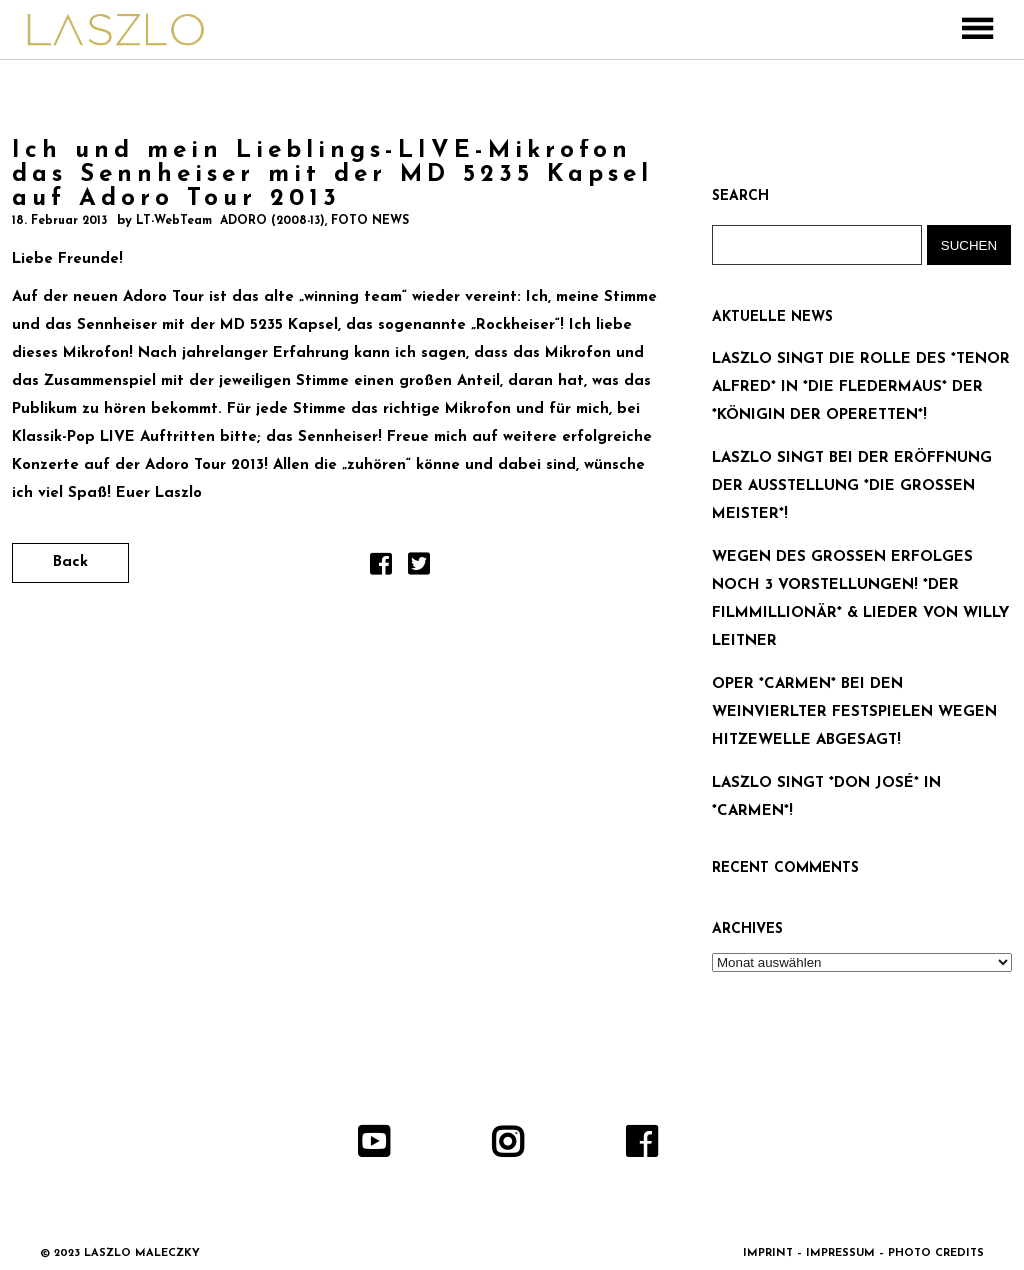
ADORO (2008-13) (272, 221)
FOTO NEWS (370, 221)
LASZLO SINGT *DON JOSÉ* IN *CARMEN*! (826, 797)
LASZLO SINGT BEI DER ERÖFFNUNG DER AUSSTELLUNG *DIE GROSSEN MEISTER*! (852, 486)
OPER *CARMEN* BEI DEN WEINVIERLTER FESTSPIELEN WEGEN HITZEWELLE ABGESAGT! (854, 712)
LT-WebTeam (174, 221)
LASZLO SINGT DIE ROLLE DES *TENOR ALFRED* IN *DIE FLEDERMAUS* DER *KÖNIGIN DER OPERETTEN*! (861, 387)
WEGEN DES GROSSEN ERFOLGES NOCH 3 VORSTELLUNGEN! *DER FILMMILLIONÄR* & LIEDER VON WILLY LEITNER (860, 599)
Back (70, 562)
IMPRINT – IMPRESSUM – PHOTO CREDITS (863, 1253)
